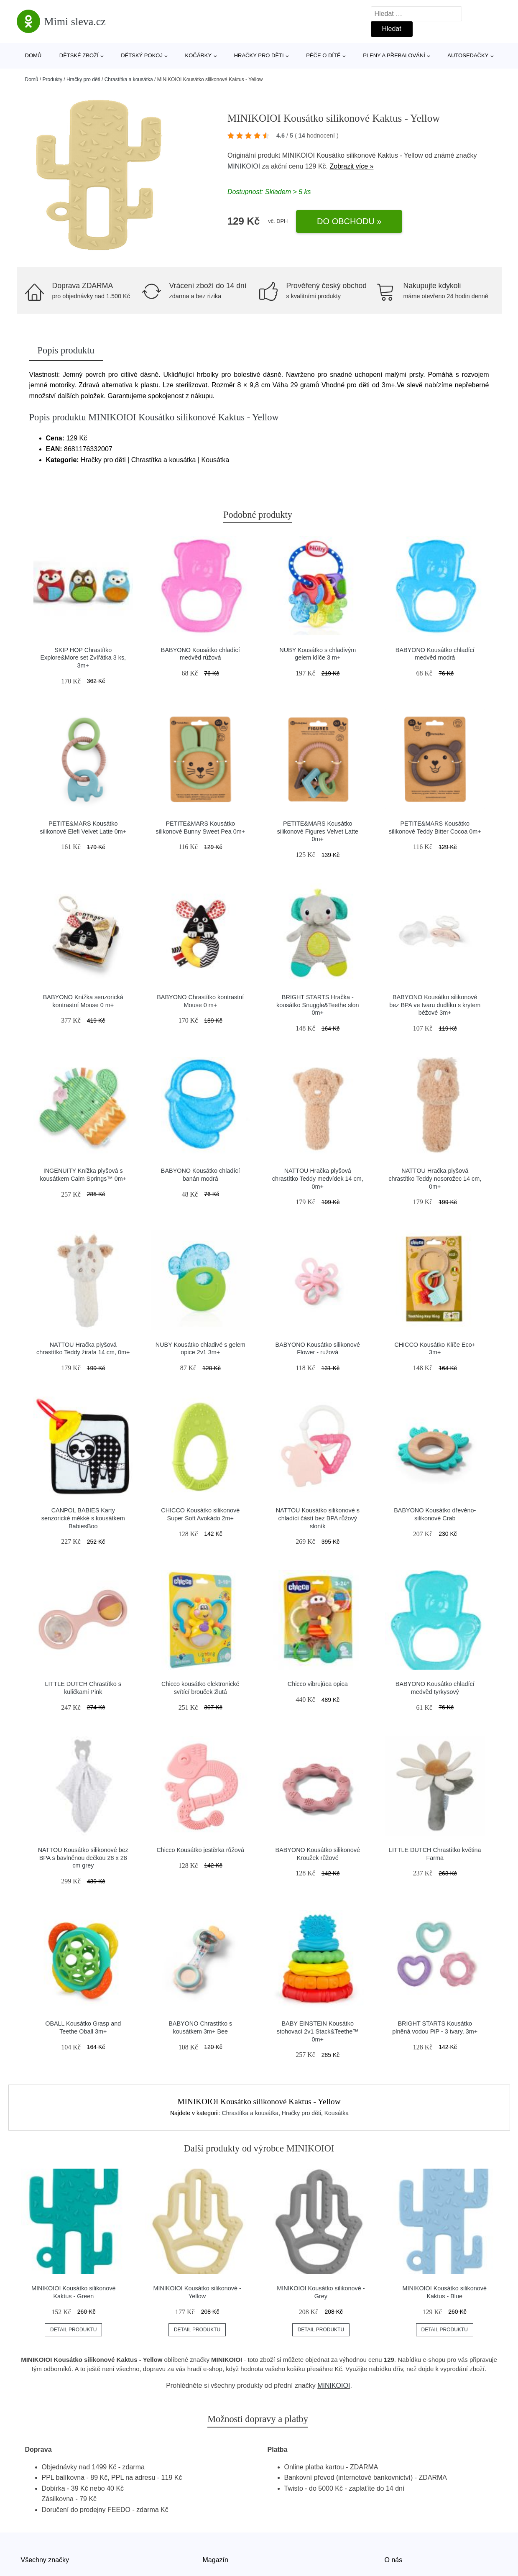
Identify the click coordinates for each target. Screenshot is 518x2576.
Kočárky (198, 55)
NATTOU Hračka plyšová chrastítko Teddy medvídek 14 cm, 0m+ (317, 1178)
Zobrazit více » (351, 166)
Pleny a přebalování (394, 55)
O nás (394, 2559)
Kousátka (336, 2113)
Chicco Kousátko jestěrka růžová (200, 1850)
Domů (33, 55)
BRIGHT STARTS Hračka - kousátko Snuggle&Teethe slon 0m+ (317, 1005)
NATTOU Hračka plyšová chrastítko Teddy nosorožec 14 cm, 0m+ (434, 1178)
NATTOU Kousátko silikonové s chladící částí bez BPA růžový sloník (318, 1518)
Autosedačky (467, 55)
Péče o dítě (323, 55)
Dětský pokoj (142, 55)
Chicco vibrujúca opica (318, 1684)
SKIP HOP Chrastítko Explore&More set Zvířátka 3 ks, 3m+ (83, 658)
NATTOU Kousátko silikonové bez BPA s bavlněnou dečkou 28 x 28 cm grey (83, 1858)
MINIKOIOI (243, 166)
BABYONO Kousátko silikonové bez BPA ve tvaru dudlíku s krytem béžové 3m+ (434, 1005)
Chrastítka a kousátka (129, 79)
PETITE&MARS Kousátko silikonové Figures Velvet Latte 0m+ (317, 831)
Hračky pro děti (259, 55)
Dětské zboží (79, 55)
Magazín (215, 2559)
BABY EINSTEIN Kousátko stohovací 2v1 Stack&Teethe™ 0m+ (318, 2031)
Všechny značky (45, 2559)
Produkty (52, 79)
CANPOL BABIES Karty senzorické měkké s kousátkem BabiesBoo (83, 1518)
